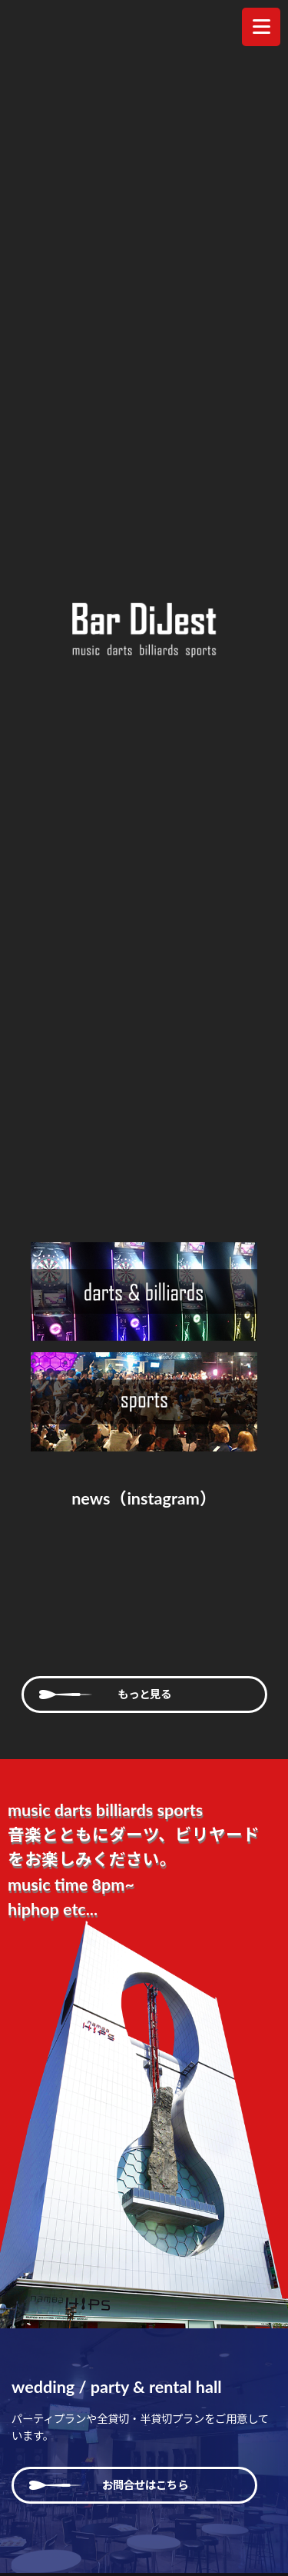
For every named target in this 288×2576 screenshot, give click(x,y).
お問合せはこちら (134, 2484)
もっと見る (144, 1694)
